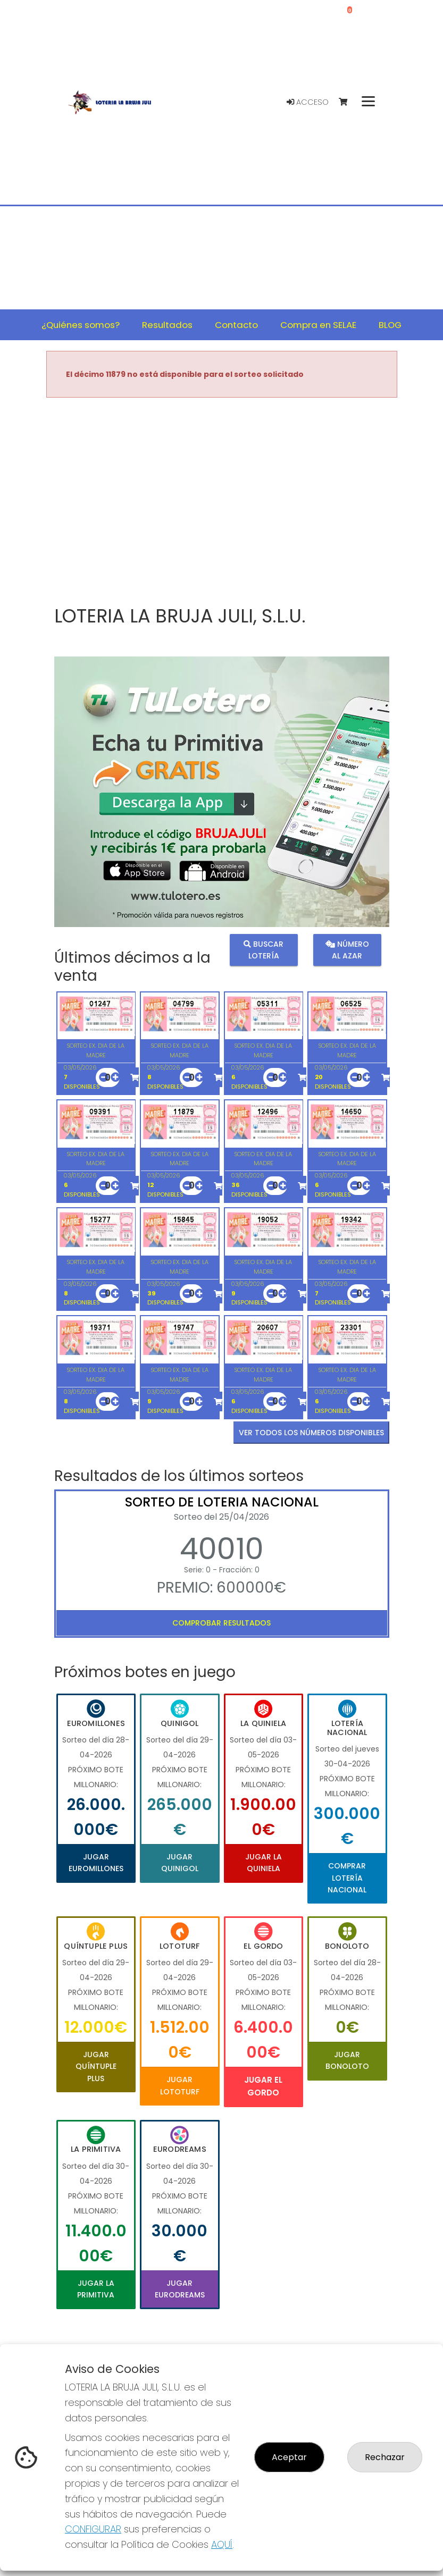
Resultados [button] (167, 324)
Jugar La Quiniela (263, 1862)
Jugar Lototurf (179, 2085)
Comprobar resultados (221, 1623)
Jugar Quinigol (179, 1862)
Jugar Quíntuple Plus (96, 2066)
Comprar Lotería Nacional (347, 1878)
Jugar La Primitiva (95, 2289)
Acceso (308, 102)
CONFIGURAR (93, 2529)
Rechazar (385, 2457)
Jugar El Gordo (263, 2086)
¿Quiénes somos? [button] (80, 324)
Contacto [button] (236, 324)
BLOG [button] (390, 324)
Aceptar (289, 2457)
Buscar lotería (263, 950)
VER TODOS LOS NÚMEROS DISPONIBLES (311, 1432)
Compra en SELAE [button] (318, 324)
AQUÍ (221, 2544)
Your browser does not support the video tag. (221, 502)
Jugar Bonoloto (347, 2060)
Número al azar (347, 950)
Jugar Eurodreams (180, 2289)
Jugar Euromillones (96, 1862)
